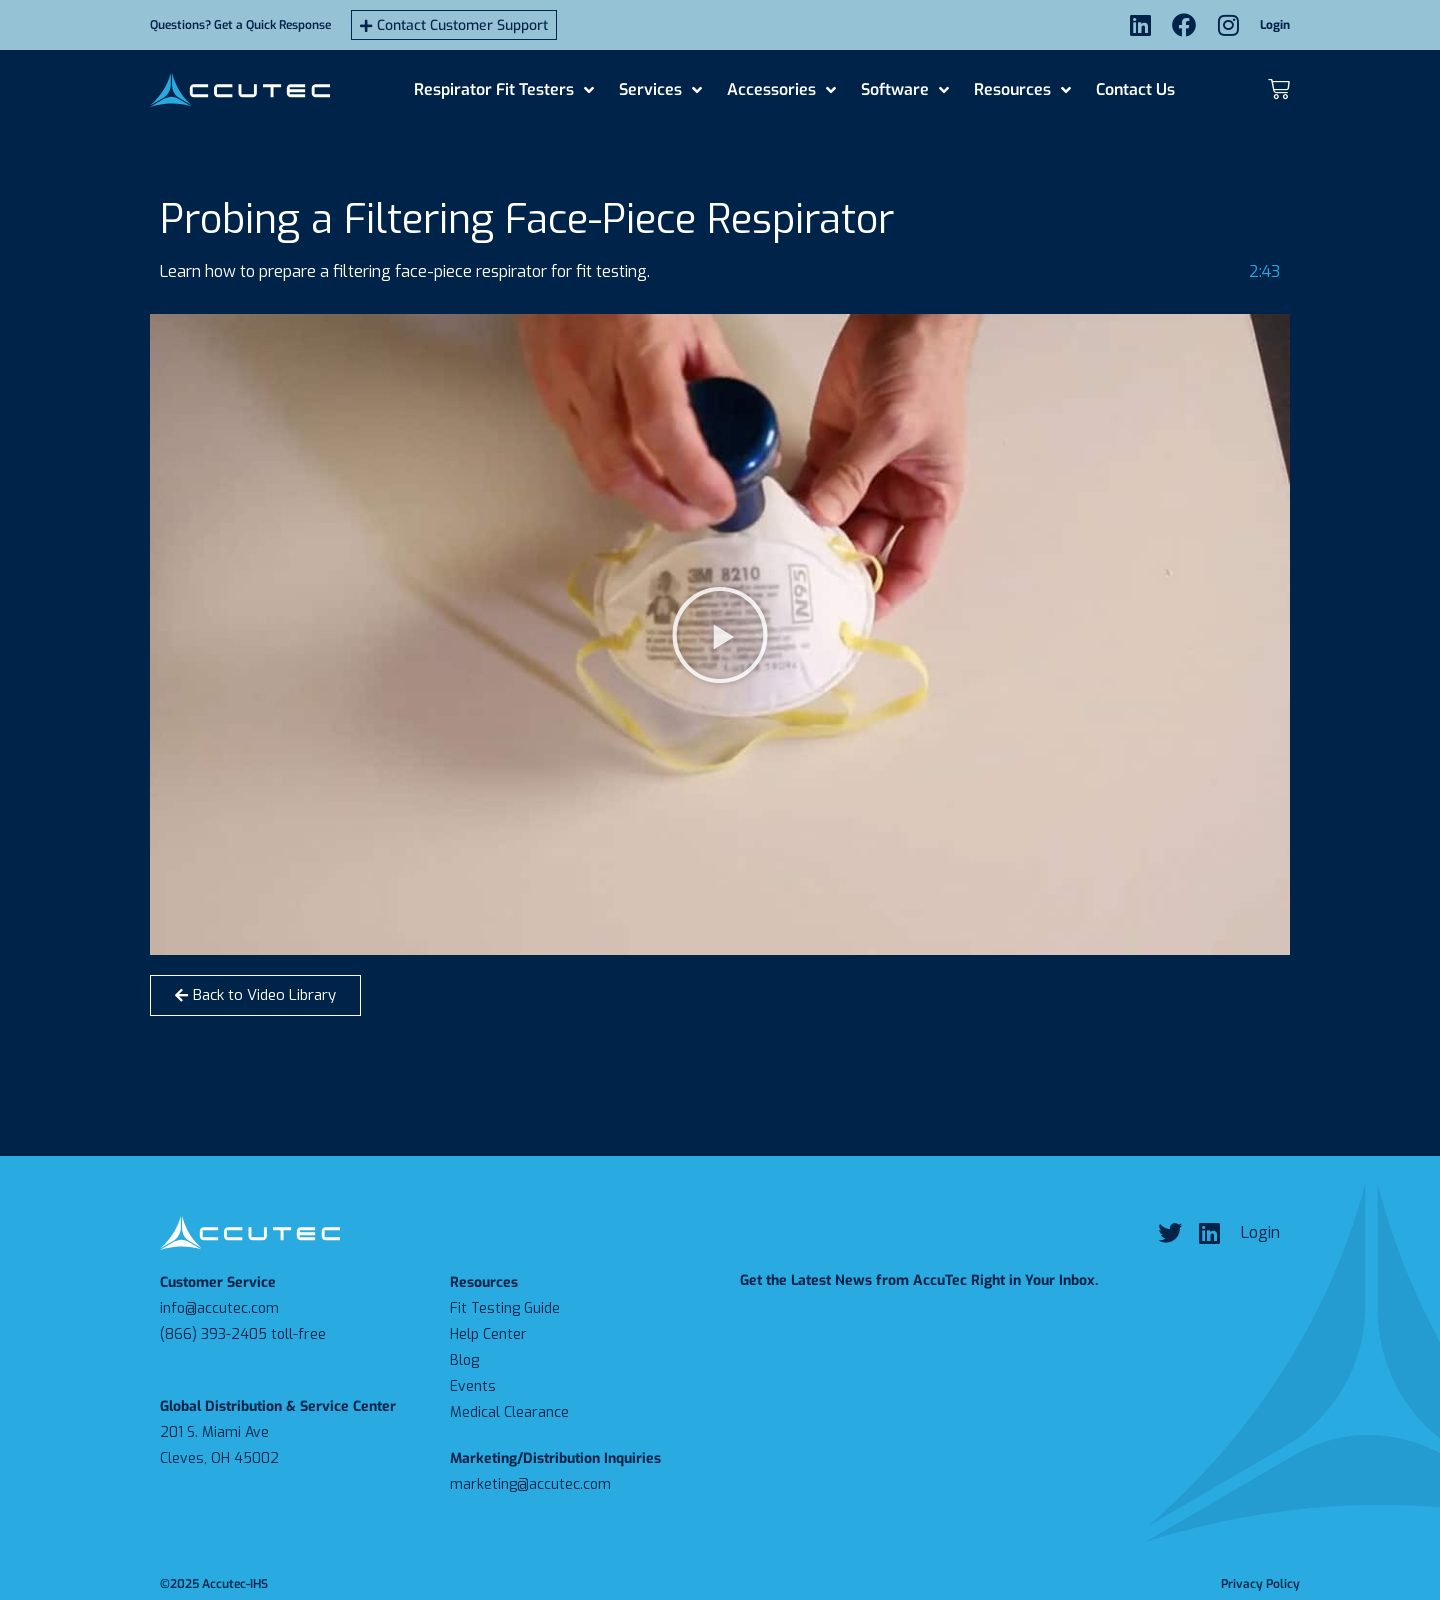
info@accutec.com (219, 1308)
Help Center (488, 1334)
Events (473, 1386)
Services (660, 90)
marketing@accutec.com (530, 1484)
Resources (1022, 90)
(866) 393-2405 (213, 1334)
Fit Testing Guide (505, 1308)
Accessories (781, 90)
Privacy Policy (1260, 1584)
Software (905, 90)
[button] (720, 635)
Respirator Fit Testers (504, 90)
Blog (464, 1360)
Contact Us (1135, 89)
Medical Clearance (509, 1412)
